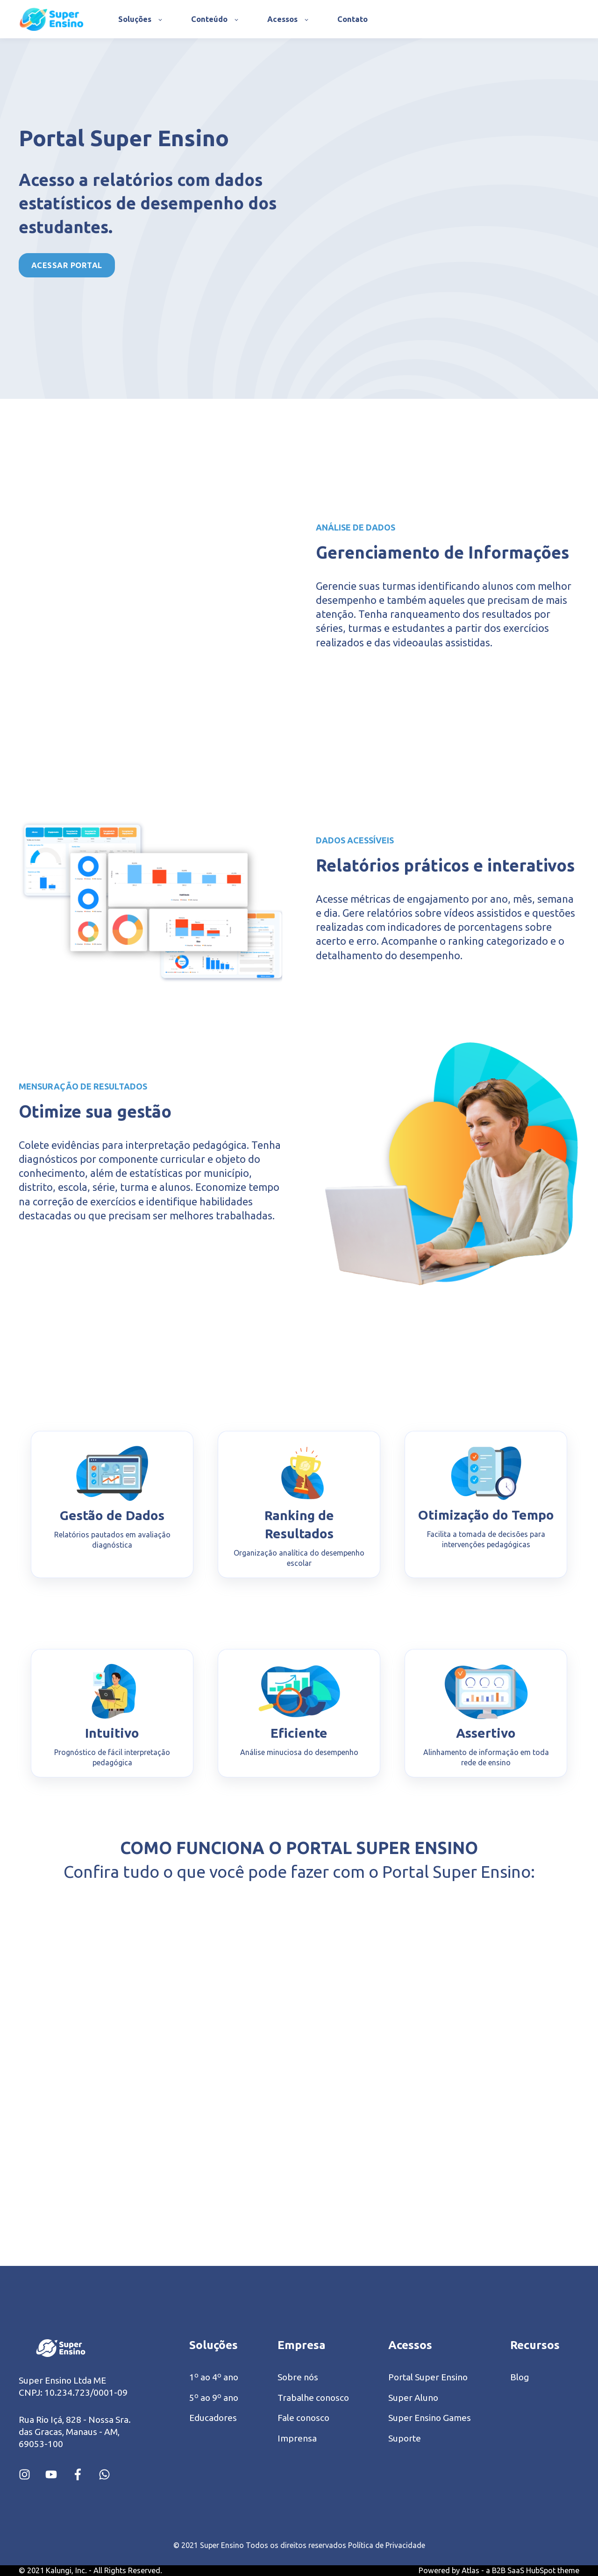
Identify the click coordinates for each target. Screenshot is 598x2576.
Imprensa (297, 2438)
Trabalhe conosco (313, 2398)
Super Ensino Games (429, 2418)
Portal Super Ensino (428, 2377)
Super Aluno (413, 2398)
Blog (519, 2377)
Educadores (213, 2418)
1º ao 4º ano (213, 2377)
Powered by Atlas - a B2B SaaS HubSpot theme (499, 2570)
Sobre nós (298, 2377)
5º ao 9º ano (213, 2398)
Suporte (404, 2438)
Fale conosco (303, 2418)
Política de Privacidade (386, 2545)
